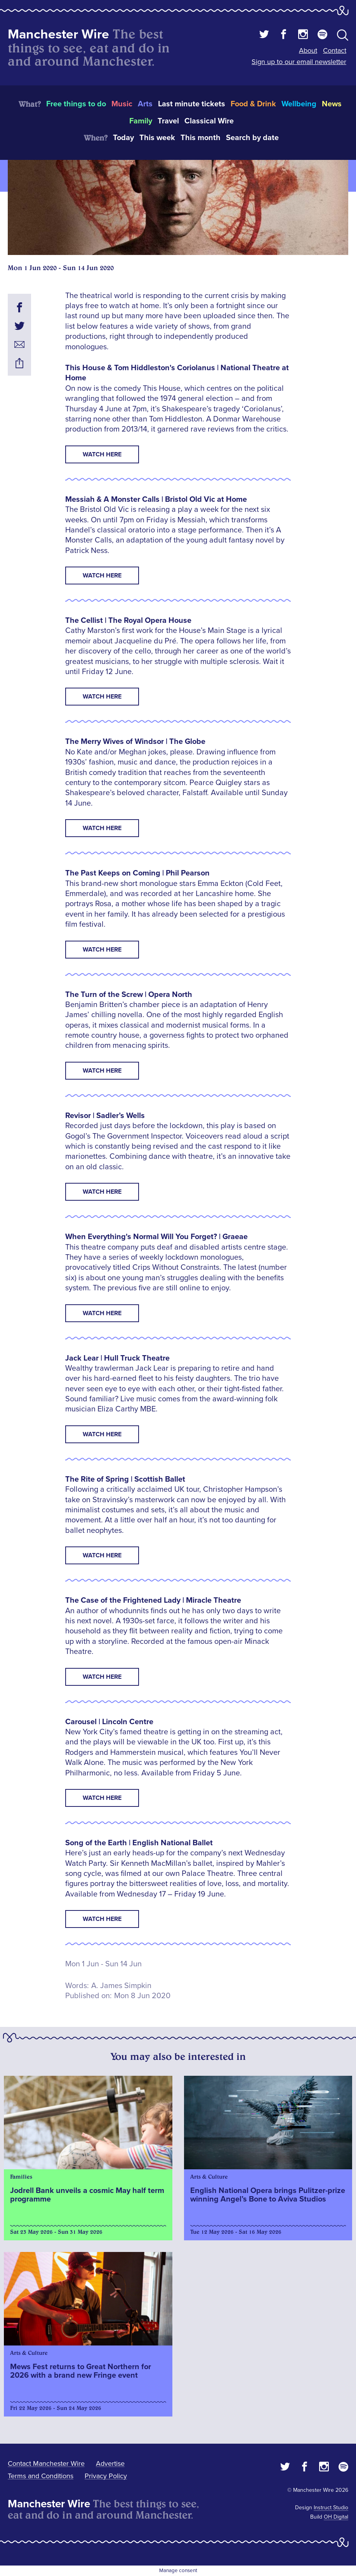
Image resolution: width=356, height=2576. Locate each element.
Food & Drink (253, 104)
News (332, 104)
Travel (168, 121)
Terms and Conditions (40, 2476)
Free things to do (76, 104)
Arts (145, 104)
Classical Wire (209, 121)
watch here (102, 696)
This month (201, 137)
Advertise (110, 2463)
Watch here (102, 828)
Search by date (252, 137)
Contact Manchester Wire (46, 2463)
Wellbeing (298, 104)
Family (140, 121)
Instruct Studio (331, 2507)
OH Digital (336, 2517)
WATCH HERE (102, 454)
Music (121, 104)
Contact (334, 50)
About (308, 50)
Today (123, 137)
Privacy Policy (106, 2476)
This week (157, 137)
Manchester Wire (58, 34)
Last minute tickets (191, 104)
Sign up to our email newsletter (299, 61)
